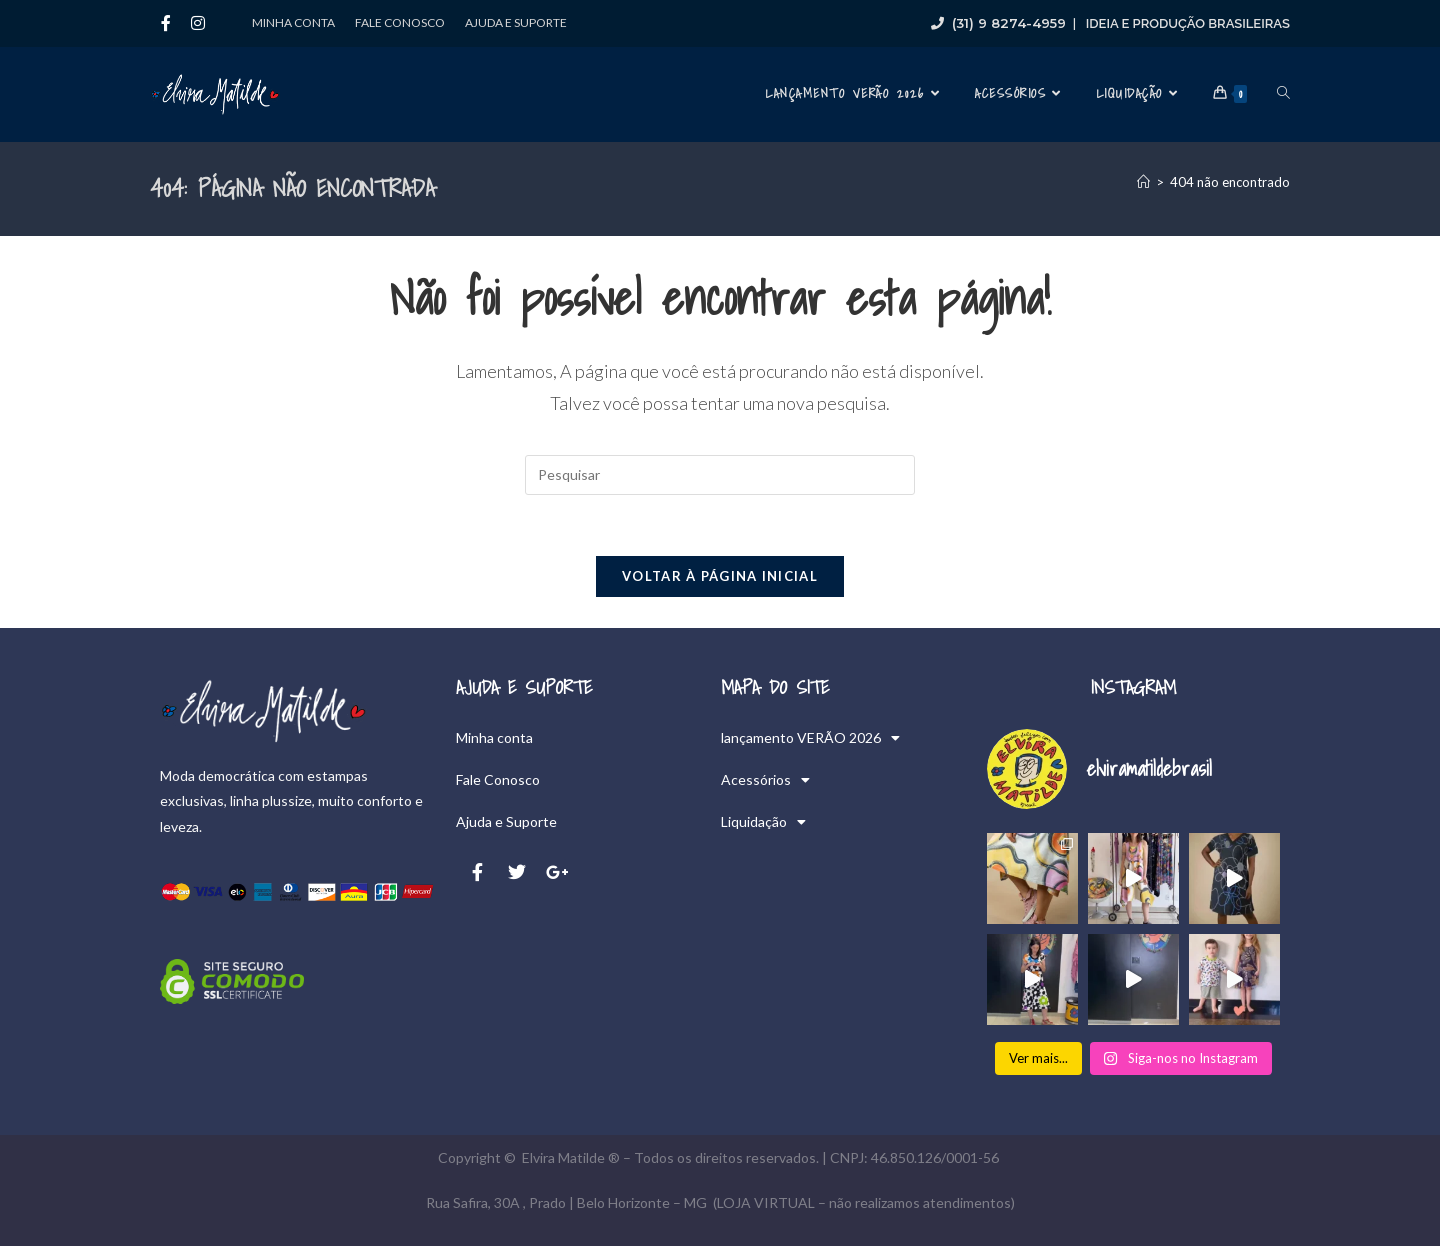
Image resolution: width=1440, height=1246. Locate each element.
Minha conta (293, 22)
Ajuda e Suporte (516, 22)
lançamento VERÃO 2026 (810, 738)
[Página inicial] (1143, 182)
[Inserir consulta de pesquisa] (720, 475)
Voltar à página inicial (720, 576)
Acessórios (765, 780)
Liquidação (763, 822)
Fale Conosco (400, 22)
